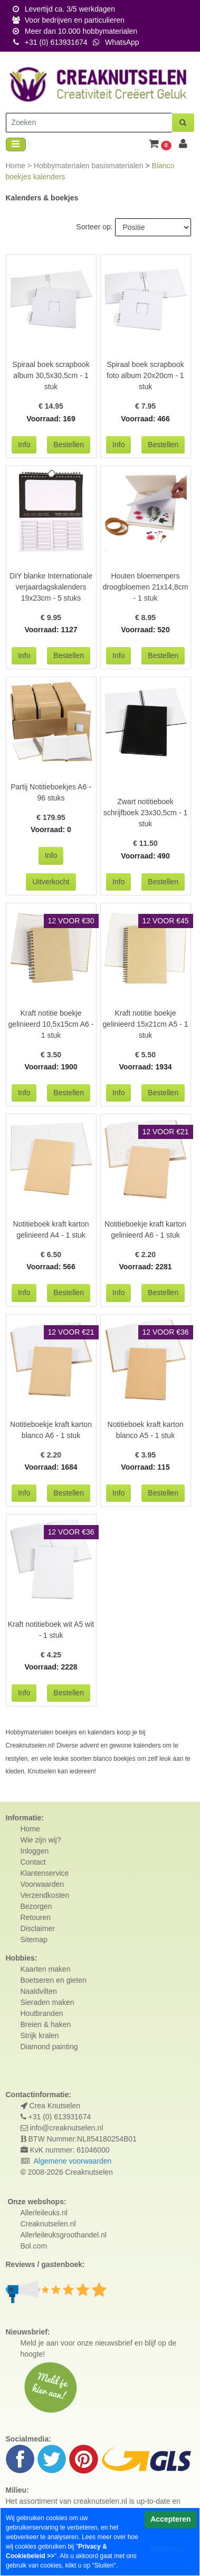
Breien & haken (46, 2024)
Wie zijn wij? (41, 1840)
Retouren (36, 1917)
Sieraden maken (47, 2002)
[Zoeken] (89, 122)
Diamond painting (49, 2046)
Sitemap (34, 1939)
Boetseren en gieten (54, 1980)
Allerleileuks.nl (44, 2212)
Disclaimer (38, 1928)
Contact (33, 1862)
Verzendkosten (45, 1895)
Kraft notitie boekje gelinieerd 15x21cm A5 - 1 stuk (145, 1024)
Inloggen (35, 1851)
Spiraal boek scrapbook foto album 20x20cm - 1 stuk (145, 375)
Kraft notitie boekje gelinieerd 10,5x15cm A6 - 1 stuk (51, 1024)
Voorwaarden (42, 1884)
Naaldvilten (39, 1991)
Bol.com (34, 2246)
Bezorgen (36, 1906)
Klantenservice (45, 1873)
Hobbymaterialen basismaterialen (90, 165)
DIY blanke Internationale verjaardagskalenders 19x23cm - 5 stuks (50, 587)
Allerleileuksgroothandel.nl (64, 2235)
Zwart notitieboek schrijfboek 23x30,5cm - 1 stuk (145, 812)
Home (16, 165)
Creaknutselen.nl (48, 2224)
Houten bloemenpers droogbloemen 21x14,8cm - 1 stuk (145, 587)
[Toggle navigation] (16, 145)
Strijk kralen (40, 2035)
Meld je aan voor (48, 2343)
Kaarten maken (46, 1969)
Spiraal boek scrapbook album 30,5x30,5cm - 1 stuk (50, 375)
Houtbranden (42, 2013)
